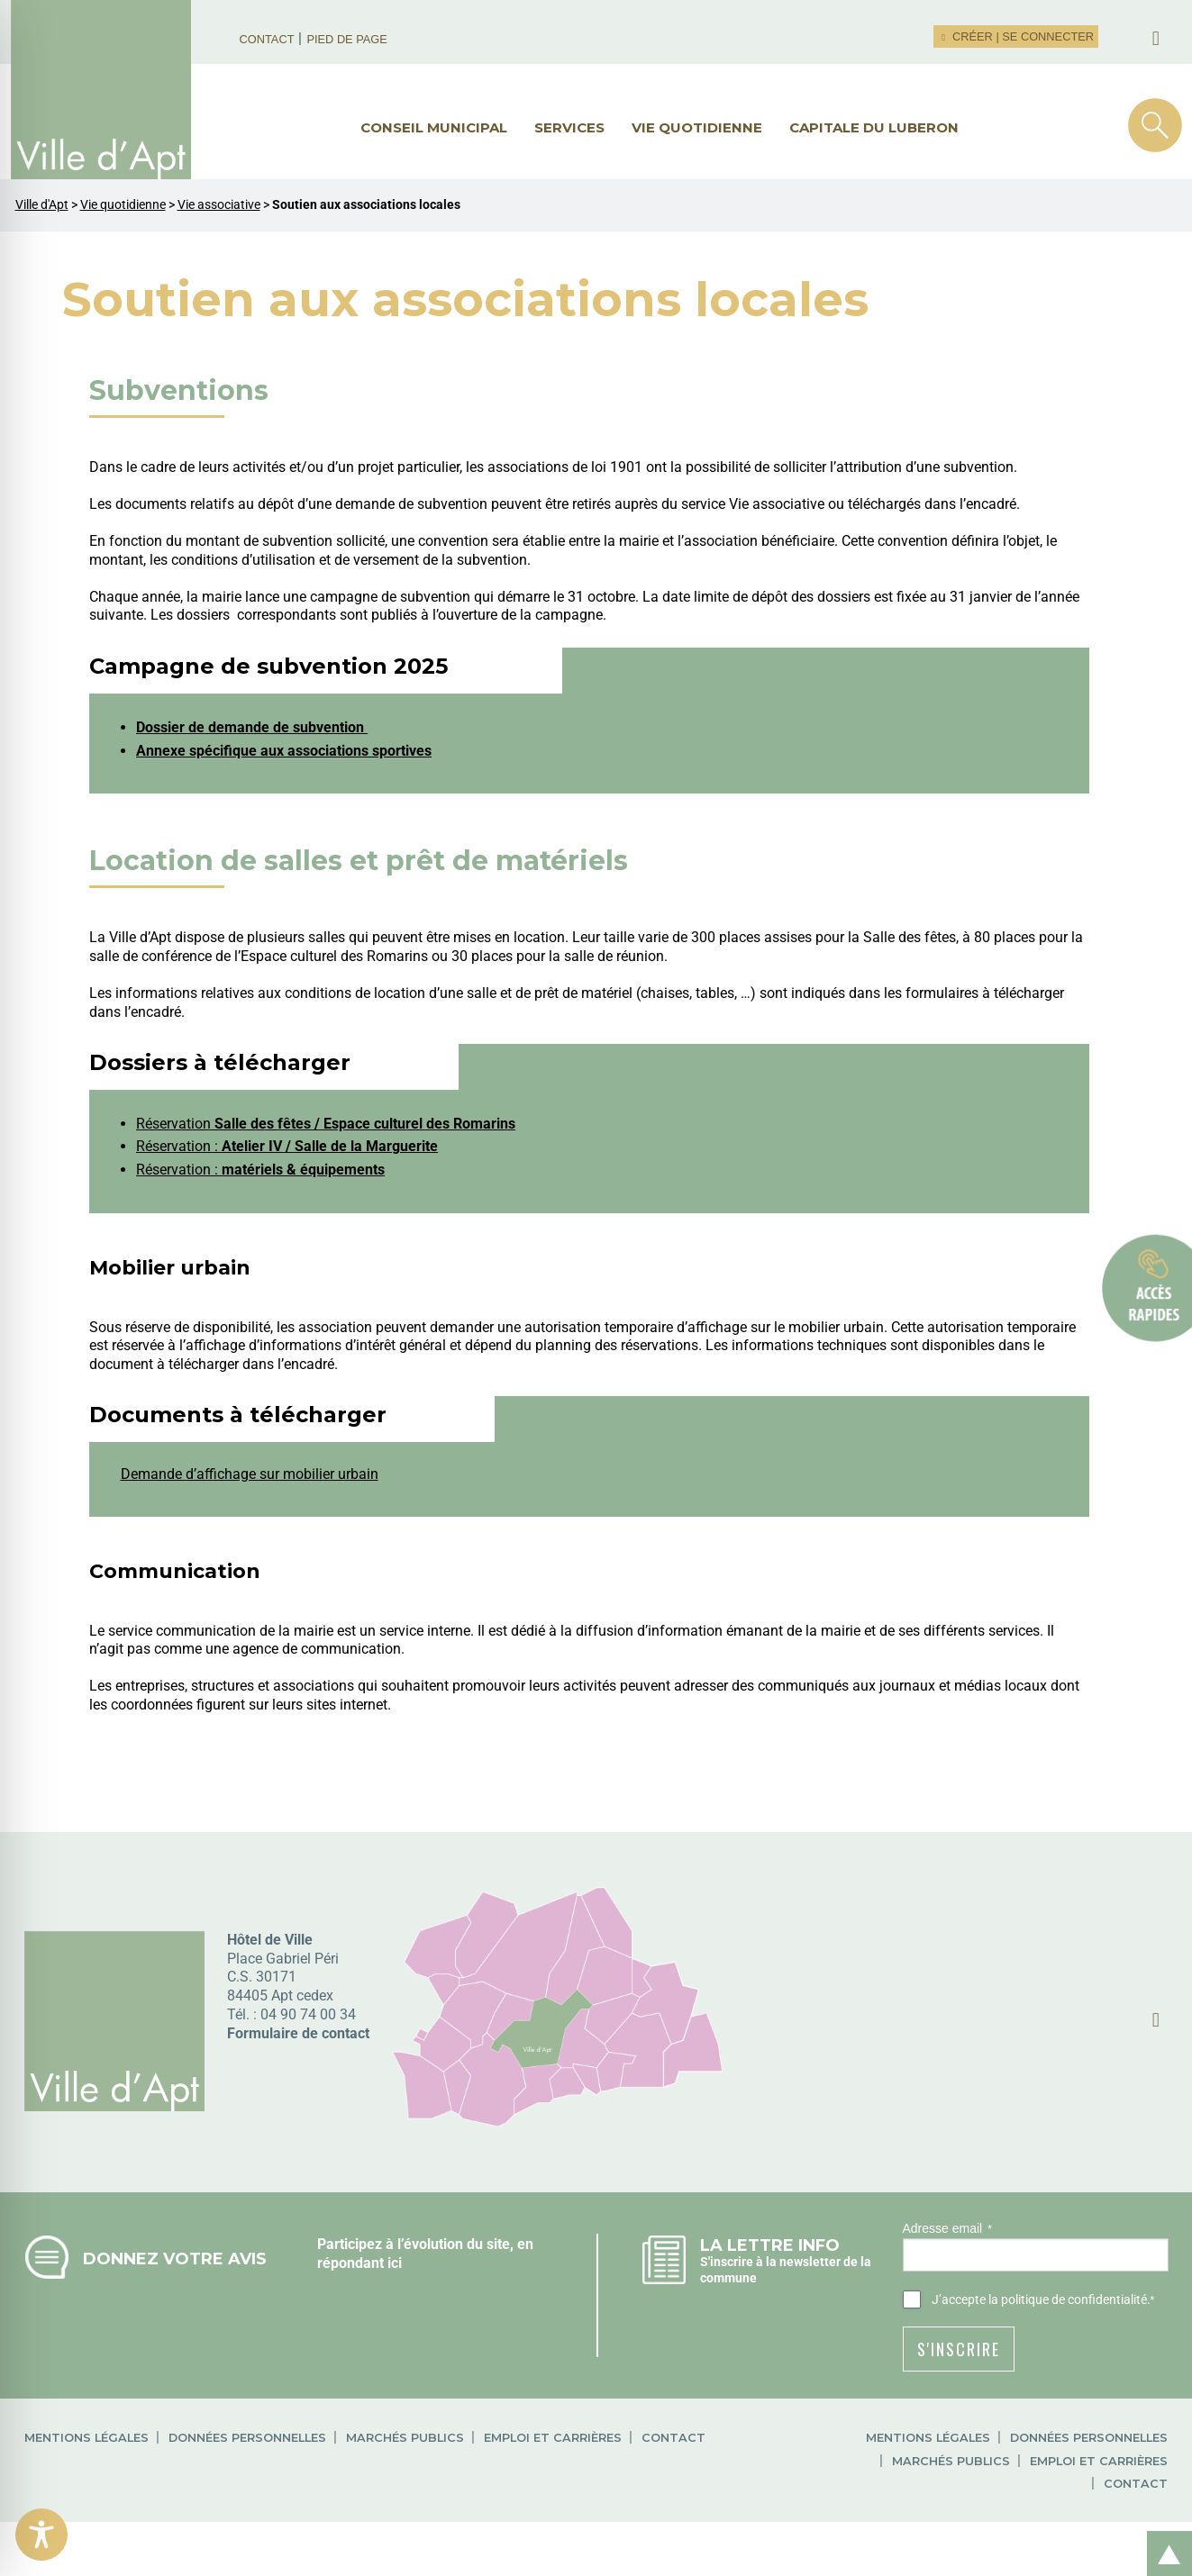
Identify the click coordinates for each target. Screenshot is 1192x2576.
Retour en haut (1163, 2534)
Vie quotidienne (697, 127)
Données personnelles (247, 2437)
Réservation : (287, 1146)
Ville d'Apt (41, 205)
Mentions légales (86, 2437)
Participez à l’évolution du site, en (425, 2244)
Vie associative (218, 205)
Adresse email (947, 2229)
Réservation (325, 1123)
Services (569, 127)
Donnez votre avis (175, 2258)
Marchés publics (405, 2437)
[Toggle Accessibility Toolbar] (41, 2534)
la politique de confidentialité (1067, 2299)
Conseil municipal (433, 127)
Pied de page (346, 39)
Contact (267, 39)
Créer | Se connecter (1016, 36)
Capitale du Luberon (874, 127)
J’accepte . (1043, 2300)
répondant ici (359, 2263)
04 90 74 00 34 (308, 2014)
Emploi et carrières (553, 2437)
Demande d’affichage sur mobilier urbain (249, 1474)
